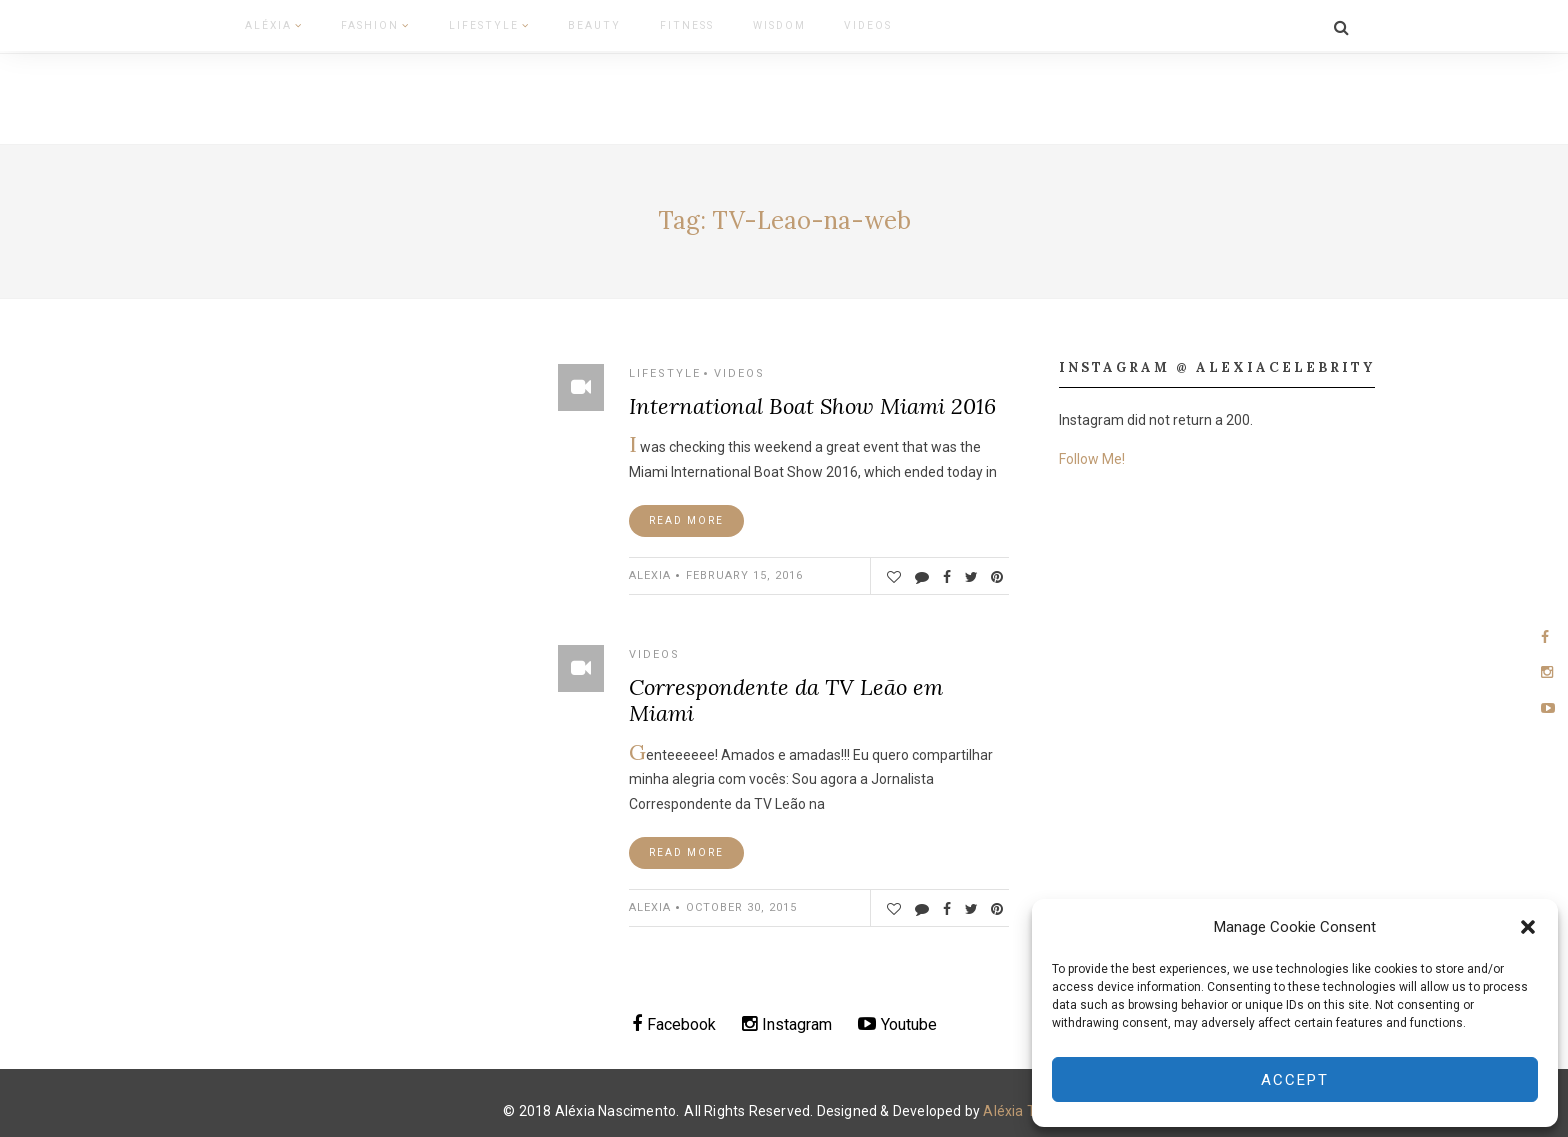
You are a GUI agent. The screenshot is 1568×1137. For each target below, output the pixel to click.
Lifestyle (449, 23)
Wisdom (701, 23)
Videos (778, 23)
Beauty (541, 23)
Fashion (348, 23)
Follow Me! (1092, 453)
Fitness (620, 23)
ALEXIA (650, 569)
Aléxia (259, 23)
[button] (1528, 927)
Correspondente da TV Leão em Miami (786, 694)
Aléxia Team (1023, 1105)
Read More (686, 514)
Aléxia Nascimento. (617, 1105)
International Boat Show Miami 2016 (812, 400)
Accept (1295, 1080)
